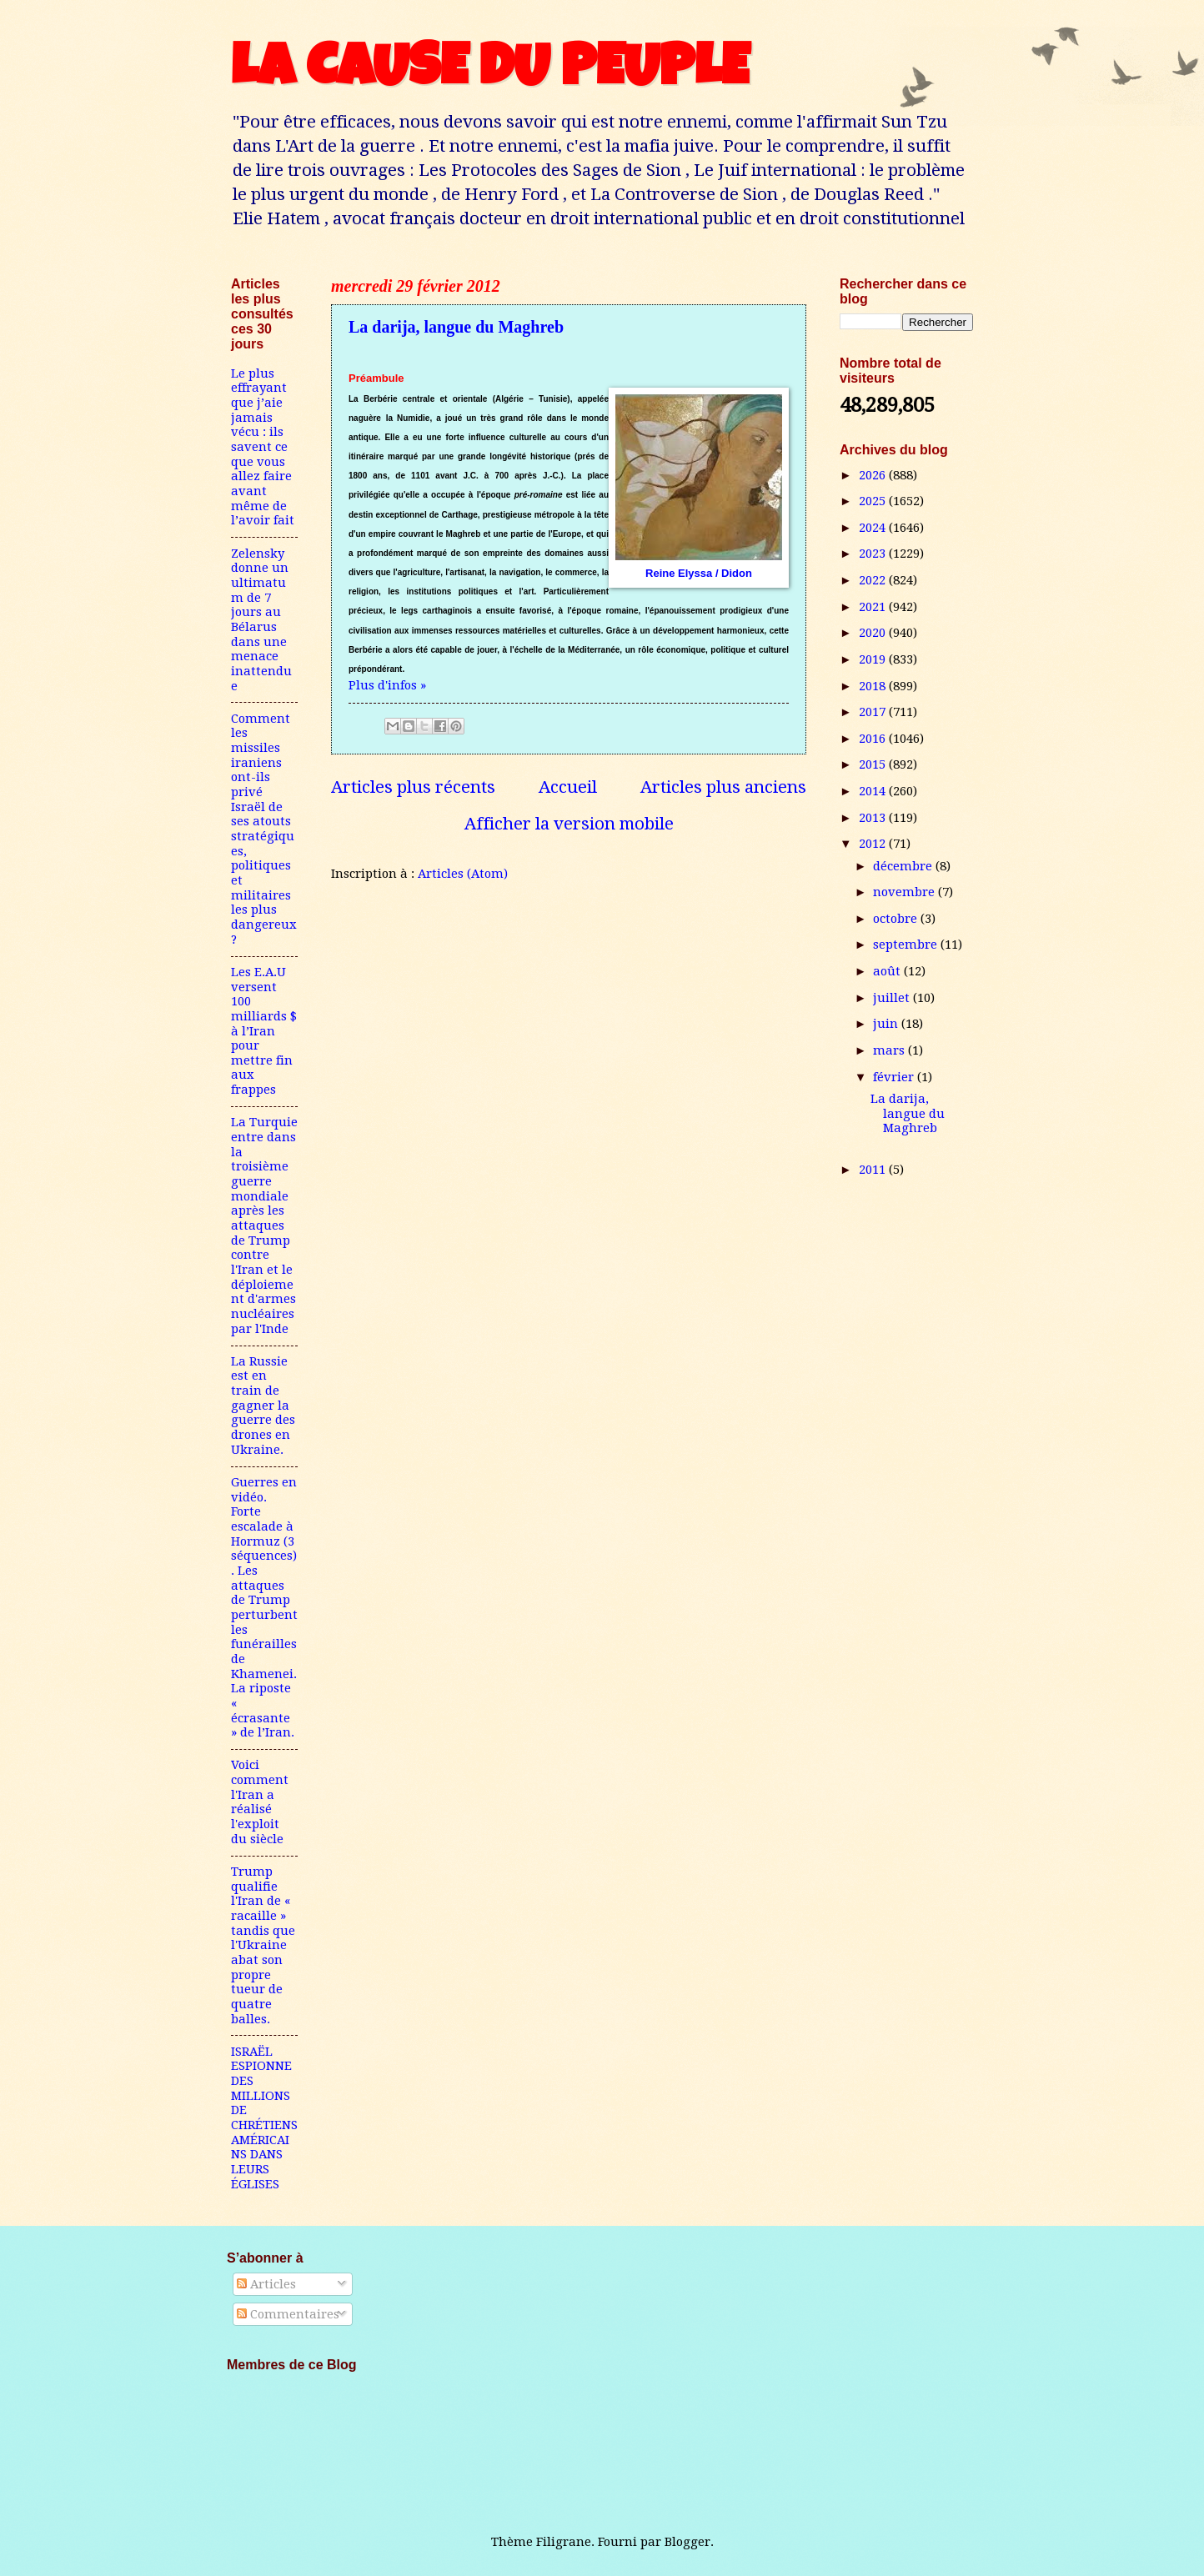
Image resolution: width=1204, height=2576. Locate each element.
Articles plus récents (413, 787)
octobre (897, 918)
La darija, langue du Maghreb (456, 327)
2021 (874, 606)
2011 (874, 1169)
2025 (874, 501)
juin (887, 1023)
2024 (874, 527)
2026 (874, 475)
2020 (874, 632)
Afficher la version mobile (569, 824)
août (888, 971)
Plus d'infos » (387, 685)
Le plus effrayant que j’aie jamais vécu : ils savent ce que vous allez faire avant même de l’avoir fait (262, 447)
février (895, 1077)
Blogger (687, 2541)
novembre (905, 892)
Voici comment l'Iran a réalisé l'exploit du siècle (259, 1801)
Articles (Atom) (463, 873)
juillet (893, 997)
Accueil (568, 787)
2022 (874, 580)
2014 (874, 791)
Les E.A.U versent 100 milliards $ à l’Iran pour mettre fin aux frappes (264, 1031)
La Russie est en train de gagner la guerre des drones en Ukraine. (263, 1405)
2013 (874, 817)
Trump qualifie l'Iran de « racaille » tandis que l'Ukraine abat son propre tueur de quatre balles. (263, 1945)
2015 (874, 764)
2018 (874, 686)
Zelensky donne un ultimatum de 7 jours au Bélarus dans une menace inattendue (261, 620)
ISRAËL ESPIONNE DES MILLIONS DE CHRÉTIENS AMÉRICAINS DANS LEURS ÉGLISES (264, 2118)
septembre (907, 944)
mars (890, 1050)
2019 (874, 659)
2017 (874, 711)
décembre (904, 866)
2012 (874, 843)
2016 (874, 738)
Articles (266, 2284)
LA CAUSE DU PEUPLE (490, 72)
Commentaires (288, 2314)
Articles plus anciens (723, 787)
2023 (874, 553)
